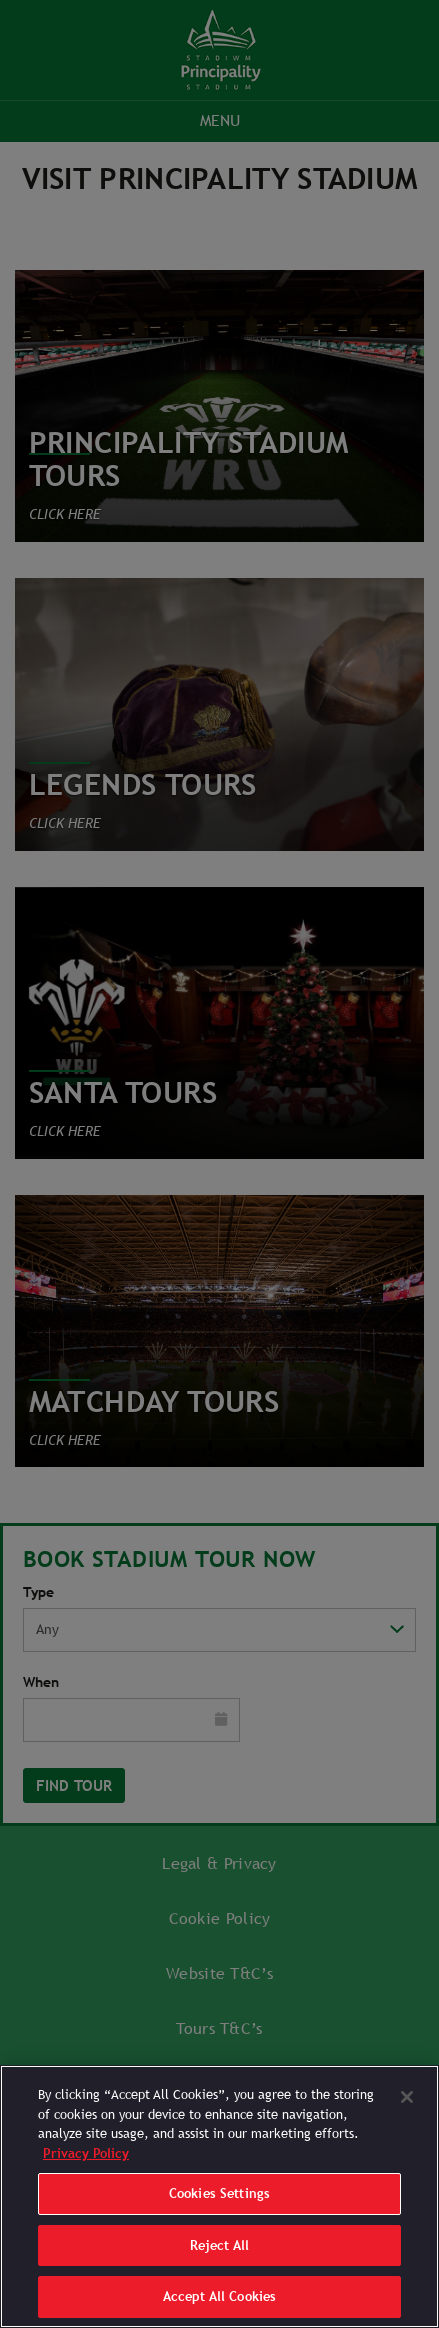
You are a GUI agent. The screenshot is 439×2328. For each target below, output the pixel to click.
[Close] (407, 2097)
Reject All (219, 2245)
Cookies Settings (219, 2193)
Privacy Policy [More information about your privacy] (86, 2153)
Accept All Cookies (219, 2296)
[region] (219, 2196)
